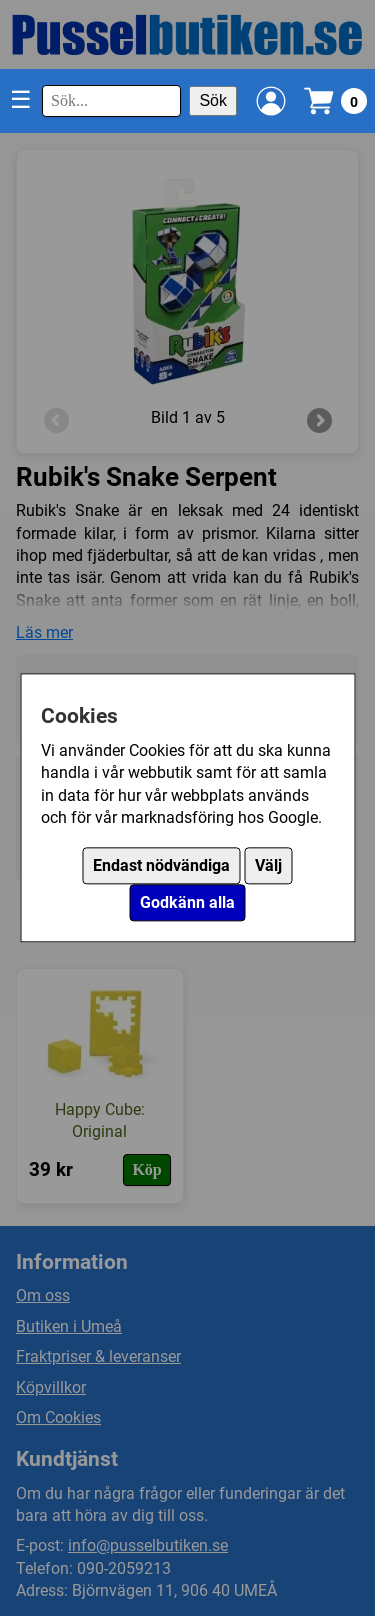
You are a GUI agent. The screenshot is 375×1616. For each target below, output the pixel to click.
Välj (268, 866)
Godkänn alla (187, 903)
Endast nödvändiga (161, 866)
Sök (213, 100)
